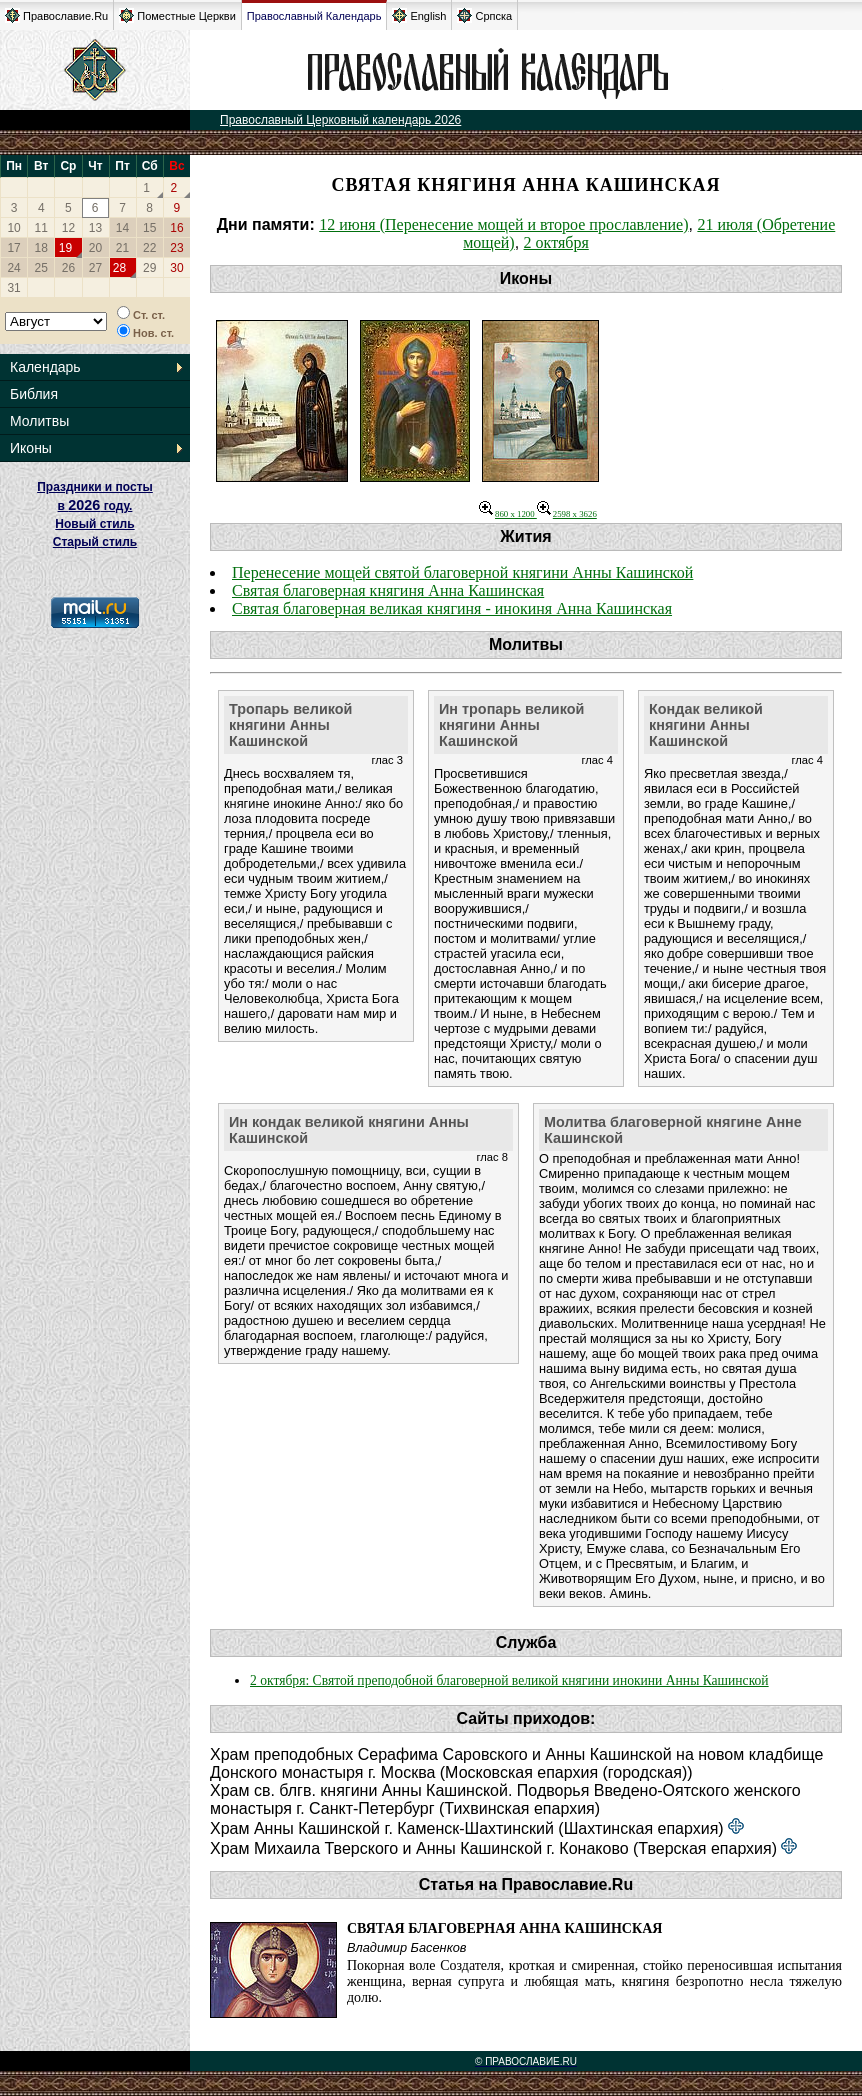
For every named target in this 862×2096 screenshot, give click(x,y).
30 (176, 268)
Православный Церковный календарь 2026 (340, 120)
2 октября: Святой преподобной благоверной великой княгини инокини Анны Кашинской (509, 1680)
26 (68, 268)
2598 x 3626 (567, 514)
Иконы (31, 448)
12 (68, 228)
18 (41, 248)
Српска (484, 15)
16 (176, 228)
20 (95, 248)
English (419, 15)
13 (95, 228)
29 (149, 268)
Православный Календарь (314, 16)
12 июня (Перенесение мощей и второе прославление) (503, 224)
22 (149, 248)
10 (13, 228)
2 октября (556, 242)
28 (119, 268)
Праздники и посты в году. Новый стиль (95, 505)
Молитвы (39, 421)
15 (149, 228)
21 (122, 248)
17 (13, 248)
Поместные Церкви (177, 15)
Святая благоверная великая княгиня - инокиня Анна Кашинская (452, 608)
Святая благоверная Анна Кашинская (504, 1928)
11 (41, 228)
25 (41, 268)
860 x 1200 (508, 514)
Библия (34, 394)
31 (13, 288)
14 (122, 228)
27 (95, 268)
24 (13, 268)
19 (65, 248)
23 (176, 248)
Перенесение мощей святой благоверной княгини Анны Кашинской (462, 572)
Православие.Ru (56, 15)
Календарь (45, 367)
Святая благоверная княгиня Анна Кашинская (388, 590)
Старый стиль (95, 542)
